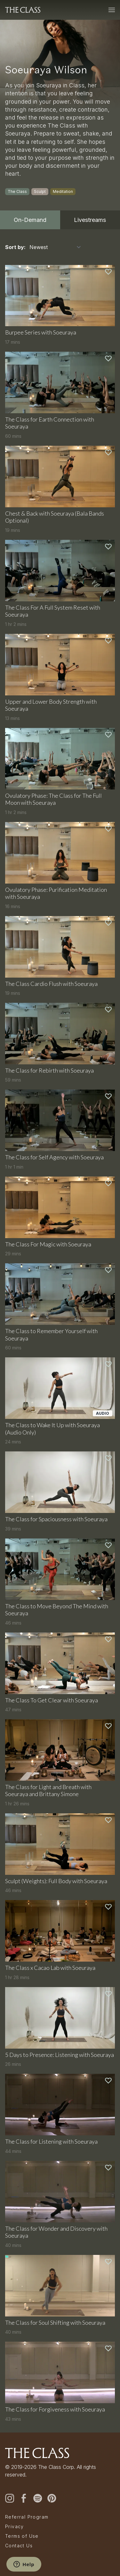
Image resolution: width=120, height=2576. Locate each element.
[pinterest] (51, 2498)
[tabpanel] (60, 1331)
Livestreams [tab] (90, 220)
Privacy (14, 2526)
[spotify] (37, 2498)
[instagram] (9, 2498)
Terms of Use (22, 2536)
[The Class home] (22, 10)
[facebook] (23, 2498)
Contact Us (19, 2545)
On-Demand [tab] (30, 220)
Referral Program (26, 2517)
